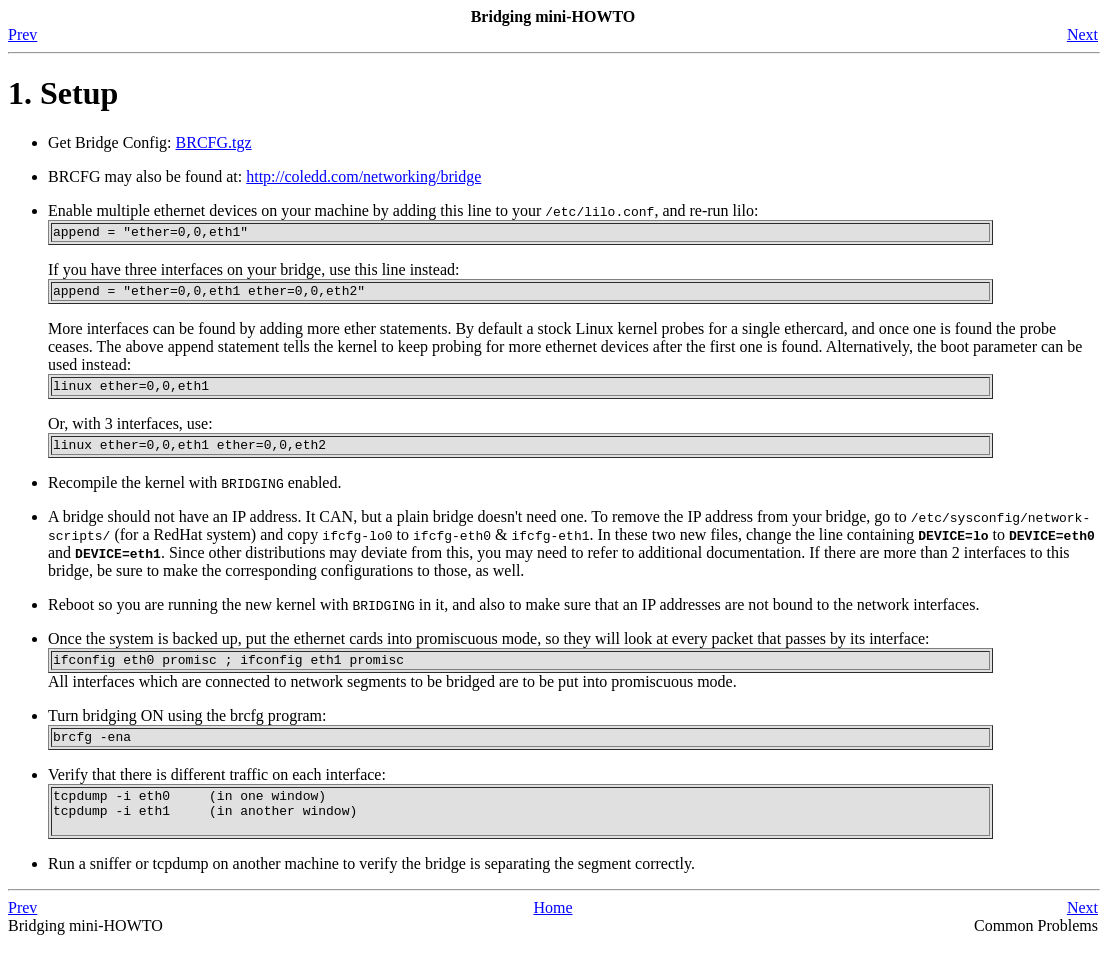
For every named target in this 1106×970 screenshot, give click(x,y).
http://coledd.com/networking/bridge (363, 176)
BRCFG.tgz (214, 142)
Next (1082, 34)
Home (552, 934)
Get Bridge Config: (112, 142)
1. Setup (63, 93)
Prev (22, 34)
